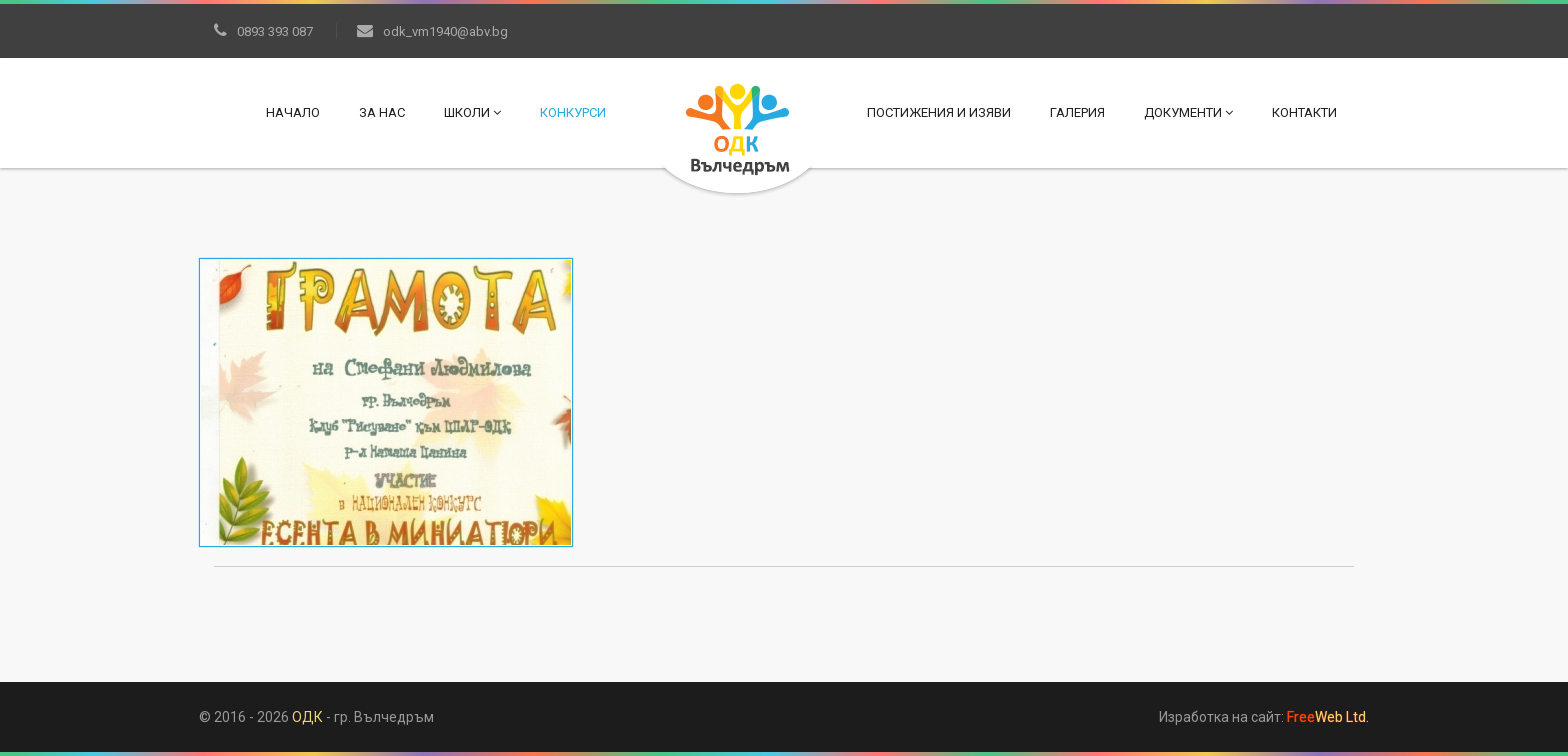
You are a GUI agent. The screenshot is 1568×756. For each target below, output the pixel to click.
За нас (382, 112)
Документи (1188, 112)
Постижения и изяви (939, 112)
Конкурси (573, 112)
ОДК (307, 717)
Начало (293, 112)
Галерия (1077, 112)
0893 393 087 (263, 31)
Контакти (1304, 112)
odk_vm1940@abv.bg (432, 31)
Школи (472, 112)
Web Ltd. (1328, 717)
